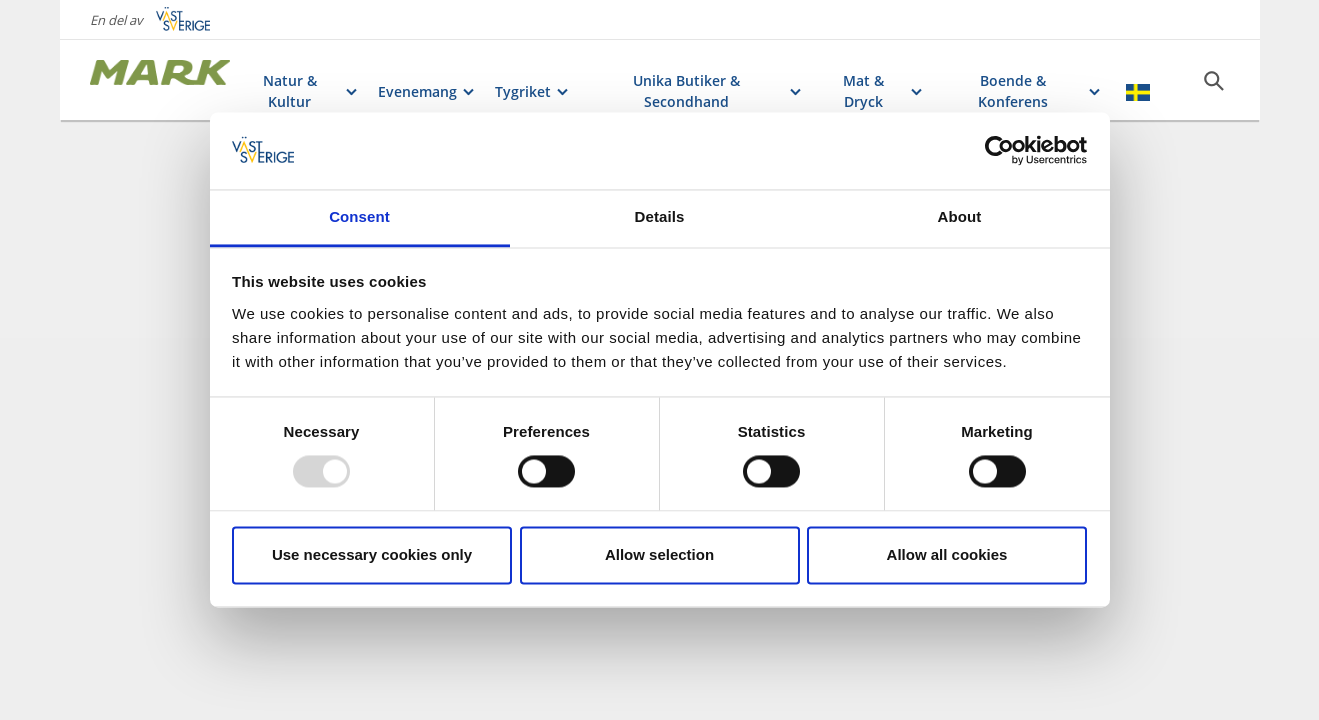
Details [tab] (660, 216)
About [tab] (960, 216)
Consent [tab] (359, 216)
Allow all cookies (947, 554)
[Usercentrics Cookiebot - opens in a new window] (999, 151)
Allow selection (659, 554)
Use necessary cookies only (372, 554)
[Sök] (1214, 81)
